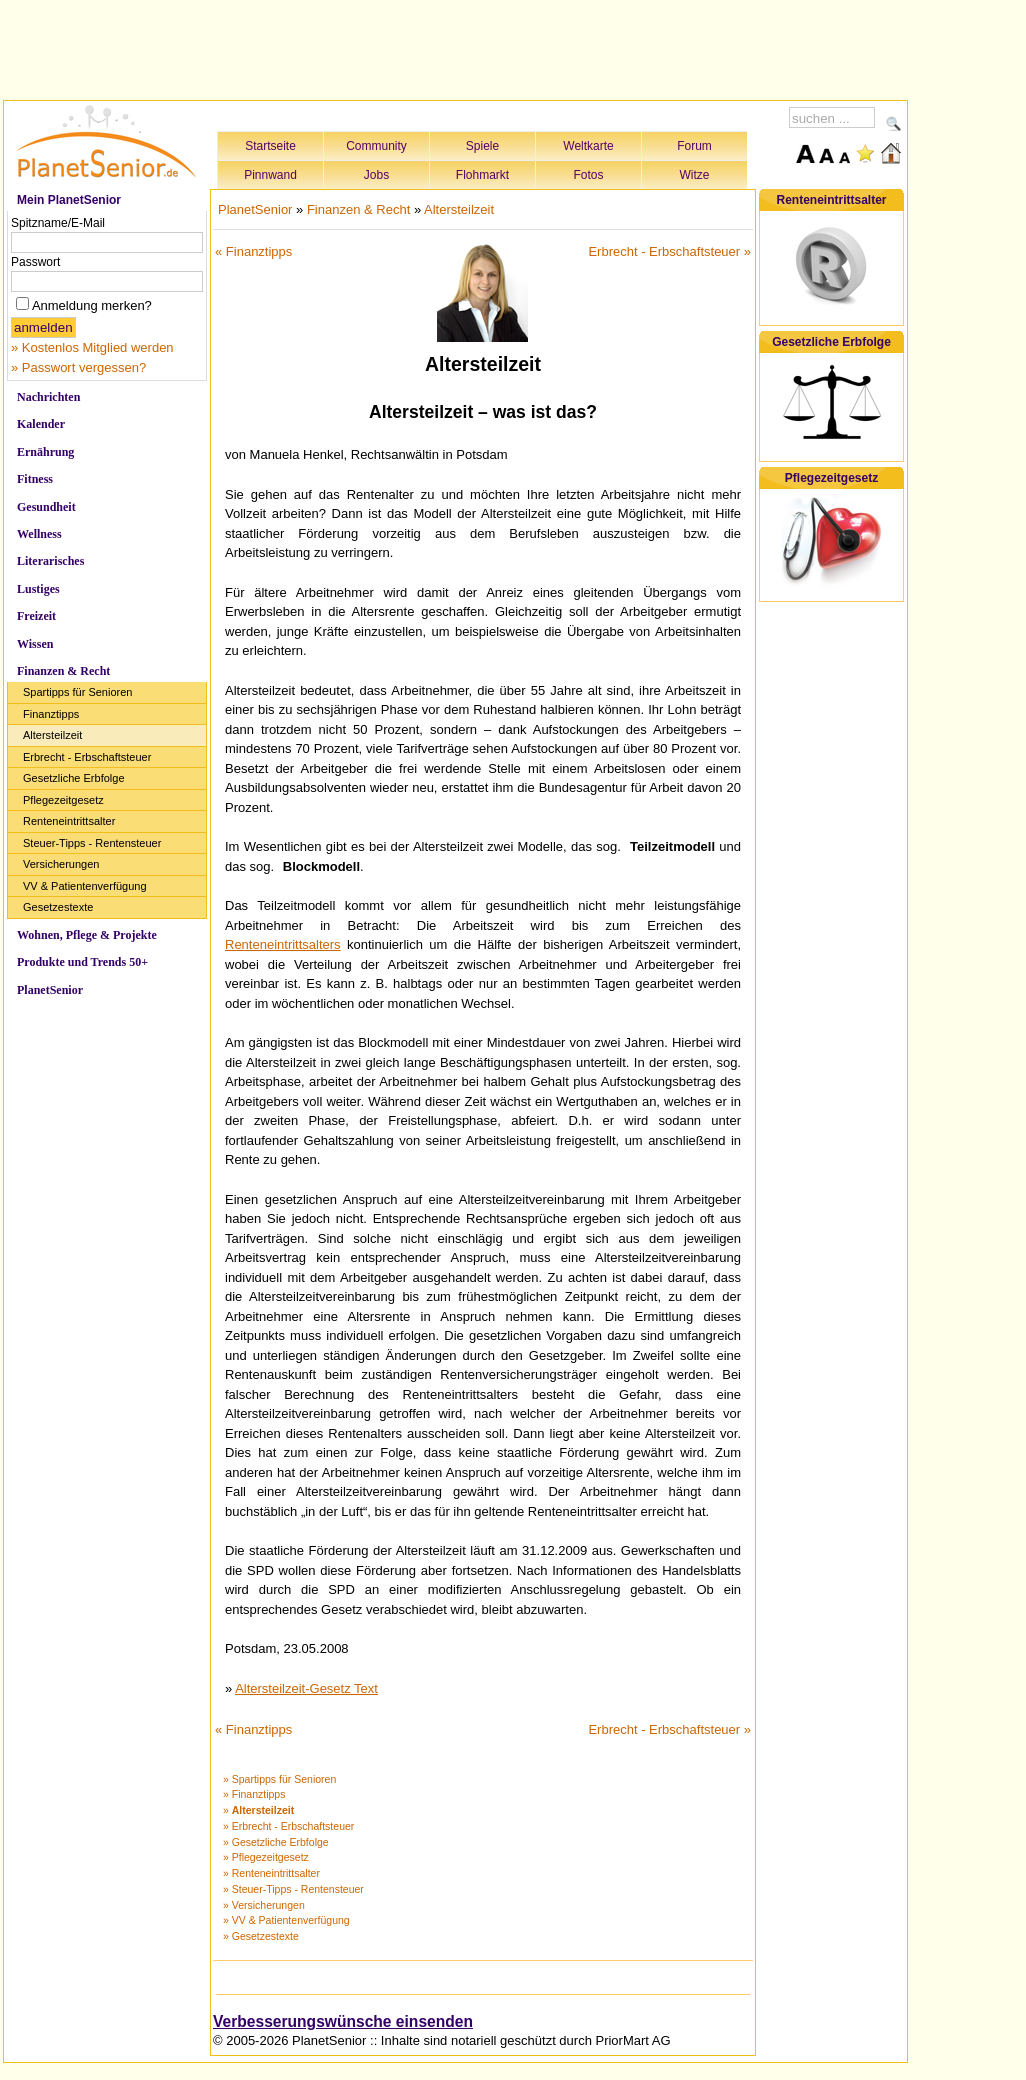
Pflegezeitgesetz (63, 800)
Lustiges (38, 589)
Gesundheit (46, 507)
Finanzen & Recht (63, 671)
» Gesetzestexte (261, 1936)
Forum (694, 146)
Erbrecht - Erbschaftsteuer (87, 757)
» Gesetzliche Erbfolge (276, 1842)
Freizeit (36, 616)
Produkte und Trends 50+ (82, 962)
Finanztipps (51, 714)
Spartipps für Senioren (77, 692)
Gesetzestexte (58, 907)
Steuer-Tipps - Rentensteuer (92, 843)
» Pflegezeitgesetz (266, 1857)
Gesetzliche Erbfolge (74, 778)
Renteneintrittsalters (283, 944)
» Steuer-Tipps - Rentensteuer (293, 1889)
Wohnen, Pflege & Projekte (87, 935)
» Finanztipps (254, 1794)
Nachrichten (48, 397)
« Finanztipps (253, 251)
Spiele (482, 146)
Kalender (41, 424)
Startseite (270, 146)
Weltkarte (588, 146)
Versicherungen (61, 864)
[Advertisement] (456, 47)
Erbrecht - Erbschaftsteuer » (669, 251)
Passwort (35, 262)
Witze (695, 175)
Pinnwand (270, 175)
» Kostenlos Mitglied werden (92, 347)
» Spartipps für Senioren (279, 1779)
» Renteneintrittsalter (271, 1873)
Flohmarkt (482, 175)
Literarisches (50, 561)
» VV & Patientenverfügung (286, 1920)
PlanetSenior (50, 990)
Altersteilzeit (52, 735)
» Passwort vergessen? (78, 367)
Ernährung (45, 452)
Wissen (35, 644)
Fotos (588, 175)
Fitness (35, 479)
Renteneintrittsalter (69, 821)
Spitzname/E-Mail (58, 223)
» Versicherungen (264, 1905)
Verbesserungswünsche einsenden (343, 2021)
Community (376, 146)
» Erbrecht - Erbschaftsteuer (288, 1826)
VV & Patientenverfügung (85, 886)
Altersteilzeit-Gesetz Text (306, 1688)
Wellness (39, 534)
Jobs (376, 175)
